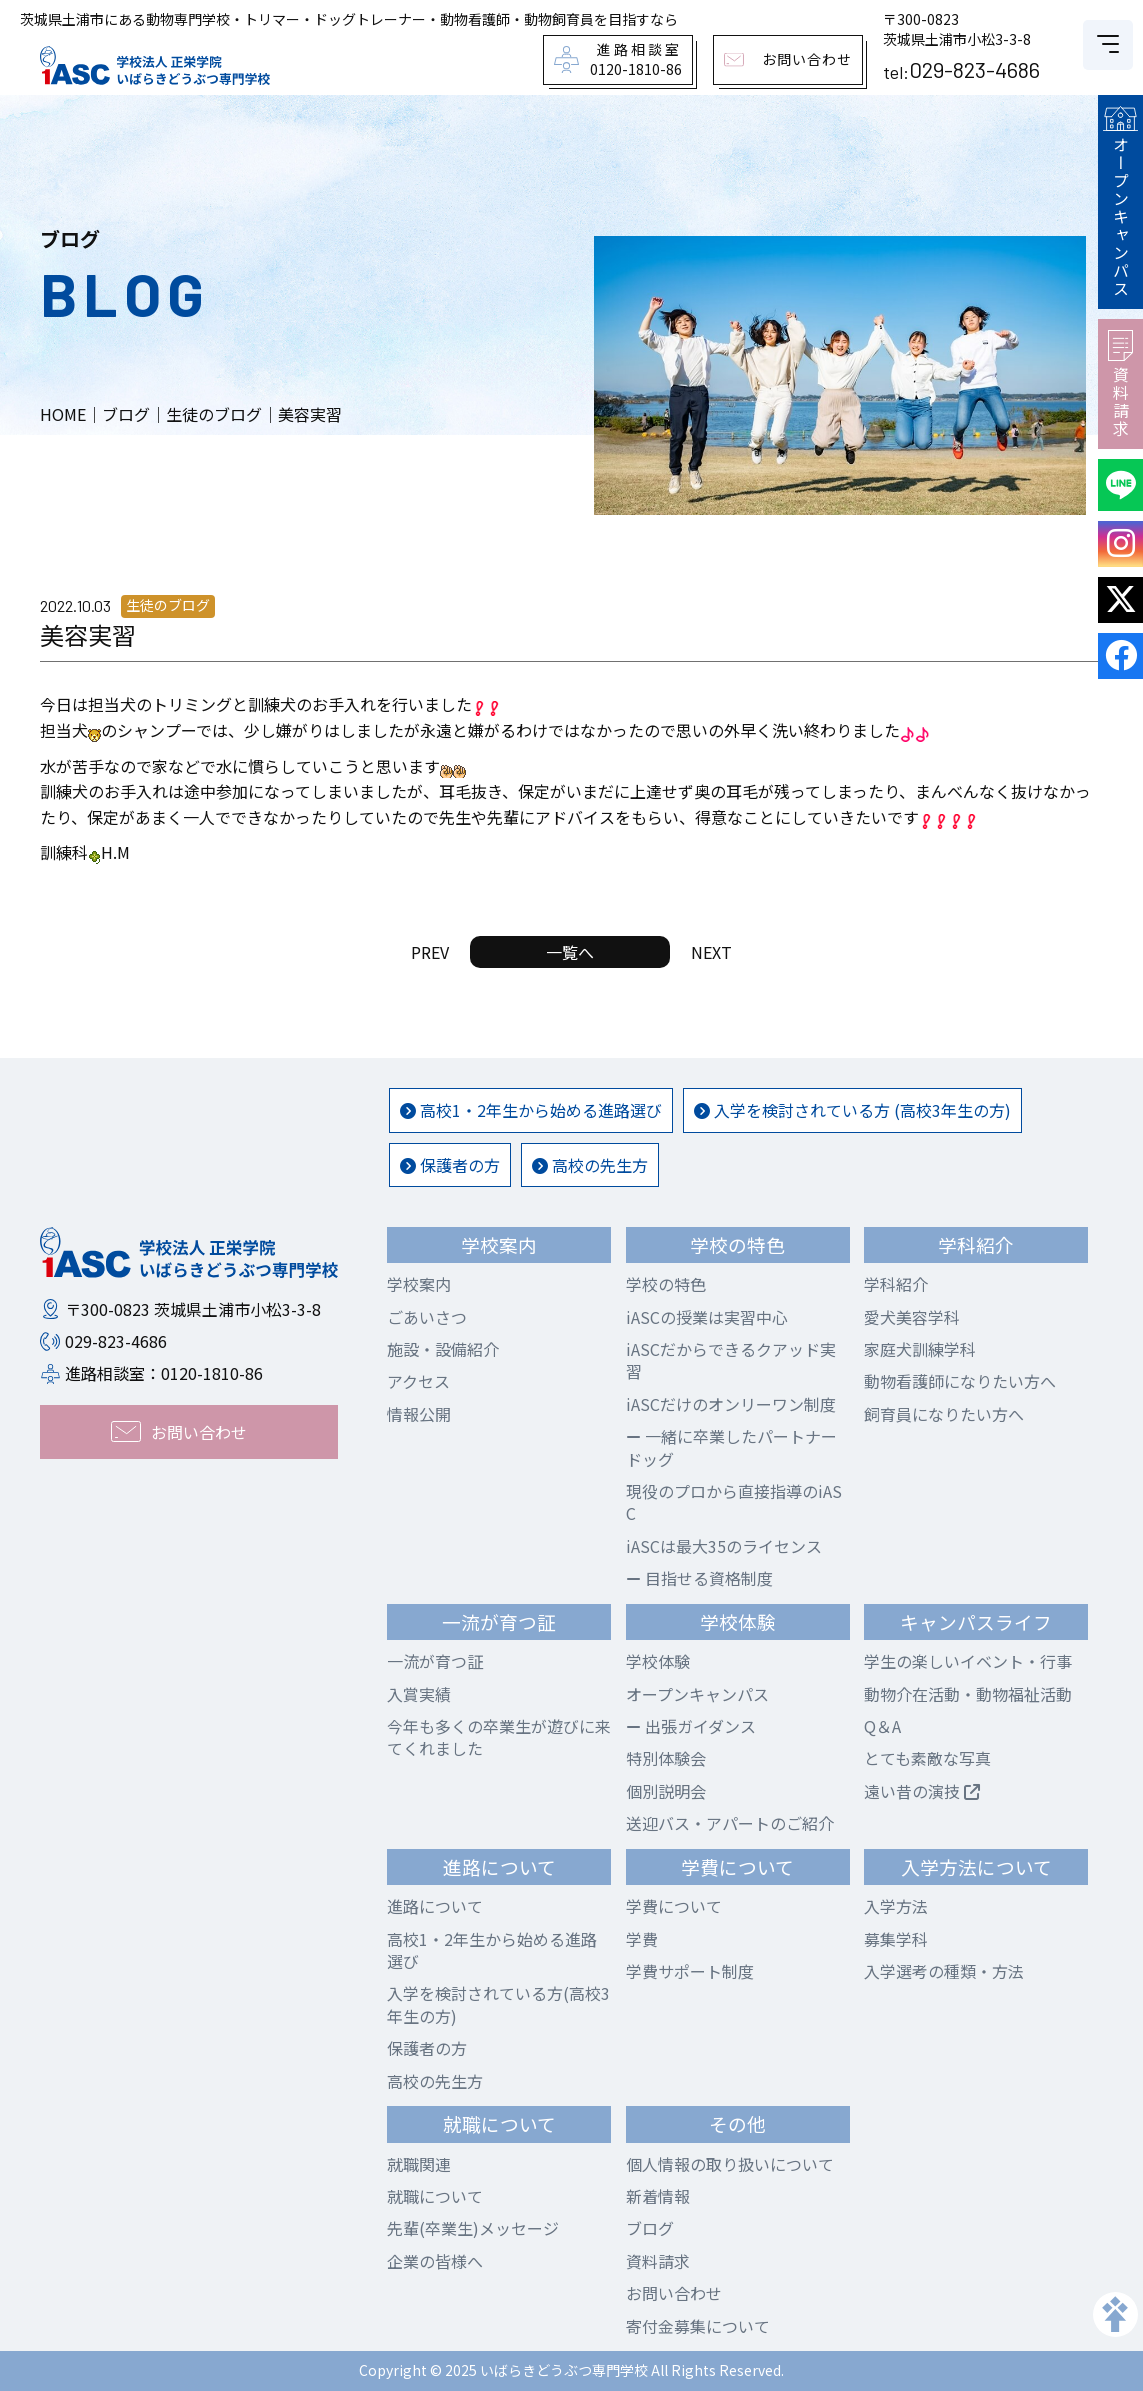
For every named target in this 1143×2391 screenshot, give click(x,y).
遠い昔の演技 (922, 1791)
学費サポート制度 (690, 1971)
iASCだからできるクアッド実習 (731, 1360)
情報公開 (419, 1414)
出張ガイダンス (691, 1726)
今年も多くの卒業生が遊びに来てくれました (499, 1737)
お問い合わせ (674, 2293)
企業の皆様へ (435, 2261)
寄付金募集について (698, 2326)
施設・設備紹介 (443, 1349)
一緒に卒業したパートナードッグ (731, 1447)
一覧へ (570, 952)
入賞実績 (419, 1694)
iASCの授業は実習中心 (707, 1317)
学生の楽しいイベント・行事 (968, 1661)
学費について (674, 1906)
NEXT (711, 952)
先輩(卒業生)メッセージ (473, 2228)
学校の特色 (666, 1284)
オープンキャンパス (1120, 202)
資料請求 (1120, 384)
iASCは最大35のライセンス (724, 1546)
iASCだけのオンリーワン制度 (731, 1404)
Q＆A (882, 1726)
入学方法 (896, 1906)
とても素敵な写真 (927, 1758)
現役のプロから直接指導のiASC (734, 1502)
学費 (642, 1939)
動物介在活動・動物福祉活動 (968, 1694)
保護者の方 (450, 1165)
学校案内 (419, 1284)
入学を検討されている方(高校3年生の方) (498, 2004)
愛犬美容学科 (912, 1317)
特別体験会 (666, 1758)
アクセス (418, 1381)
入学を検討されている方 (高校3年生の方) (852, 1110)
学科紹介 (896, 1284)
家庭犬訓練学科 (920, 1349)
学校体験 (658, 1661)
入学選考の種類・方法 (944, 1971)
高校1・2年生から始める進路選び (531, 1110)
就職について (435, 2196)
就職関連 (419, 2164)
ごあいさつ (427, 1317)
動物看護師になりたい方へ (960, 1381)
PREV (430, 952)
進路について (435, 1906)
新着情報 (658, 2196)
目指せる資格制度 (699, 1578)
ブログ (650, 2228)
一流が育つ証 (435, 1661)
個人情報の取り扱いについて (730, 2164)
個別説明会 (666, 1791)
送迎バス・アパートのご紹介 (730, 1823)
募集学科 (896, 1939)
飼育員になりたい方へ (944, 1414)
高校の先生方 (590, 1165)
